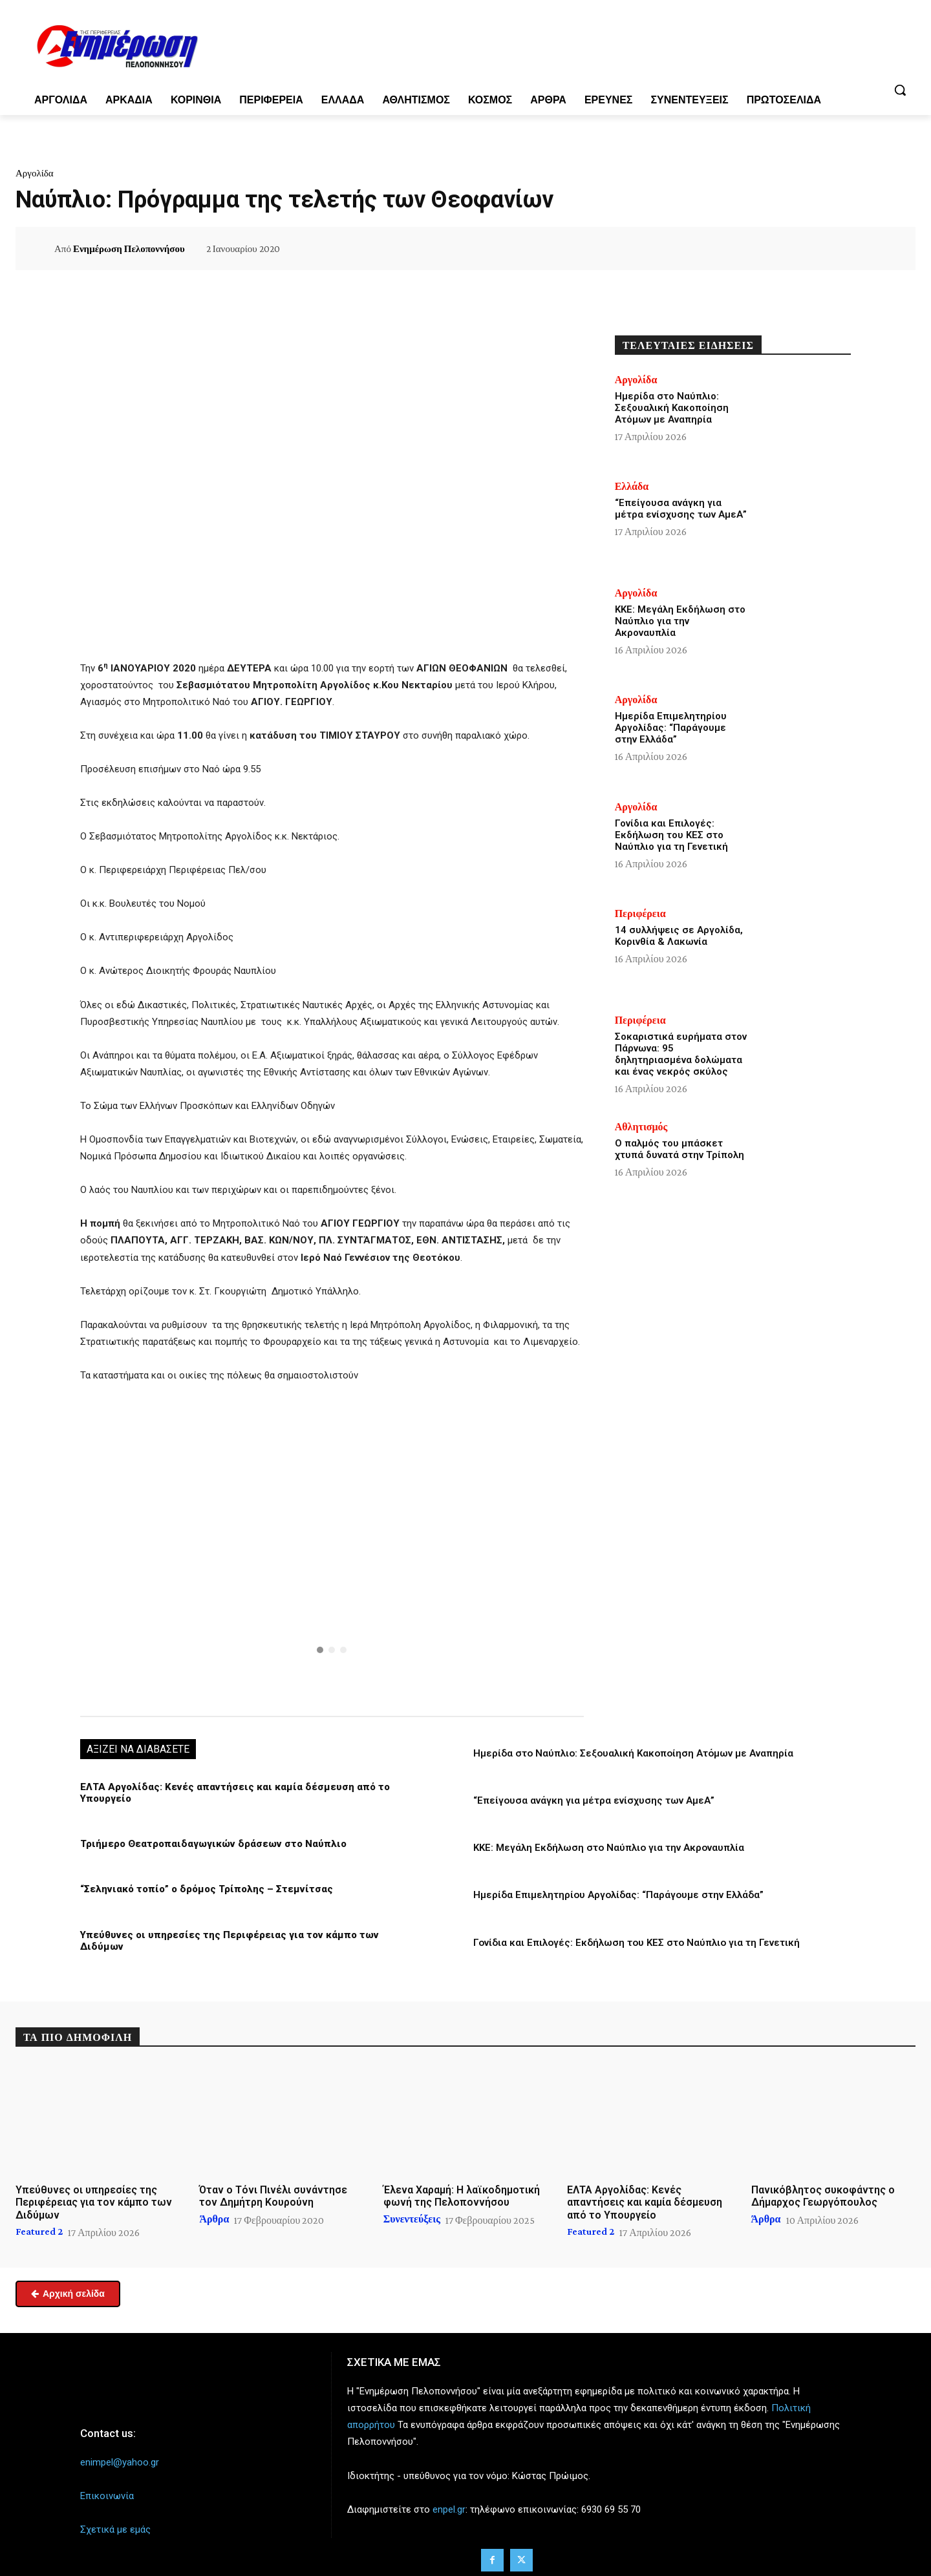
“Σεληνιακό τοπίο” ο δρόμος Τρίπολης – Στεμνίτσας (203, 1889)
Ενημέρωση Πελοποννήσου (129, 249)
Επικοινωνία (107, 2490)
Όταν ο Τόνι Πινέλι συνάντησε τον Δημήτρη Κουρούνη (273, 2190)
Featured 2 (39, 2226)
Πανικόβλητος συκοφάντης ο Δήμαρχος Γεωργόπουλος (823, 2190)
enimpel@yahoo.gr (119, 2456)
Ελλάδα (632, 486)
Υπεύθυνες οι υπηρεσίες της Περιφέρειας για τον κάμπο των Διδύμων (247, 1934)
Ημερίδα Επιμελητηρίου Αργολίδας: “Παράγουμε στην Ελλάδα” (618, 1895)
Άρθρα (214, 2213)
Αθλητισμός (641, 1127)
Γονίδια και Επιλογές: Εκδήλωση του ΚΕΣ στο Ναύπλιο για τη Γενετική (636, 1942)
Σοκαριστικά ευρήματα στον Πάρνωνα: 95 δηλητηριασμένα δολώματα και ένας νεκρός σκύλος (681, 1054)
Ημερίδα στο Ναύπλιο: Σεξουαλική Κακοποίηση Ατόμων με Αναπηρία (633, 1753)
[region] (332, 1548)
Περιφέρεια (640, 914)
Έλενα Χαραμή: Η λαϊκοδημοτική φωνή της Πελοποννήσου (461, 2190)
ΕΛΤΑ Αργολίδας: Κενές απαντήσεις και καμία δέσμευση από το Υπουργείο (644, 2196)
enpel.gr (449, 2503)
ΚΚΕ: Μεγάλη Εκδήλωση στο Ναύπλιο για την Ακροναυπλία (608, 1847)
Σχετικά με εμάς (115, 2523)
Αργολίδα (35, 173)
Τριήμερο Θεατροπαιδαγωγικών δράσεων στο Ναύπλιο (210, 1844)
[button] (899, 89)
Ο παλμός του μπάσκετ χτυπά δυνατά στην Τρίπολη (679, 1149)
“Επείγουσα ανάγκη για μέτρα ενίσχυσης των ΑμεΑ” (593, 1800)
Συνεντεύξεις (411, 2213)
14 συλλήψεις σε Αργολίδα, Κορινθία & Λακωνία (679, 935)
